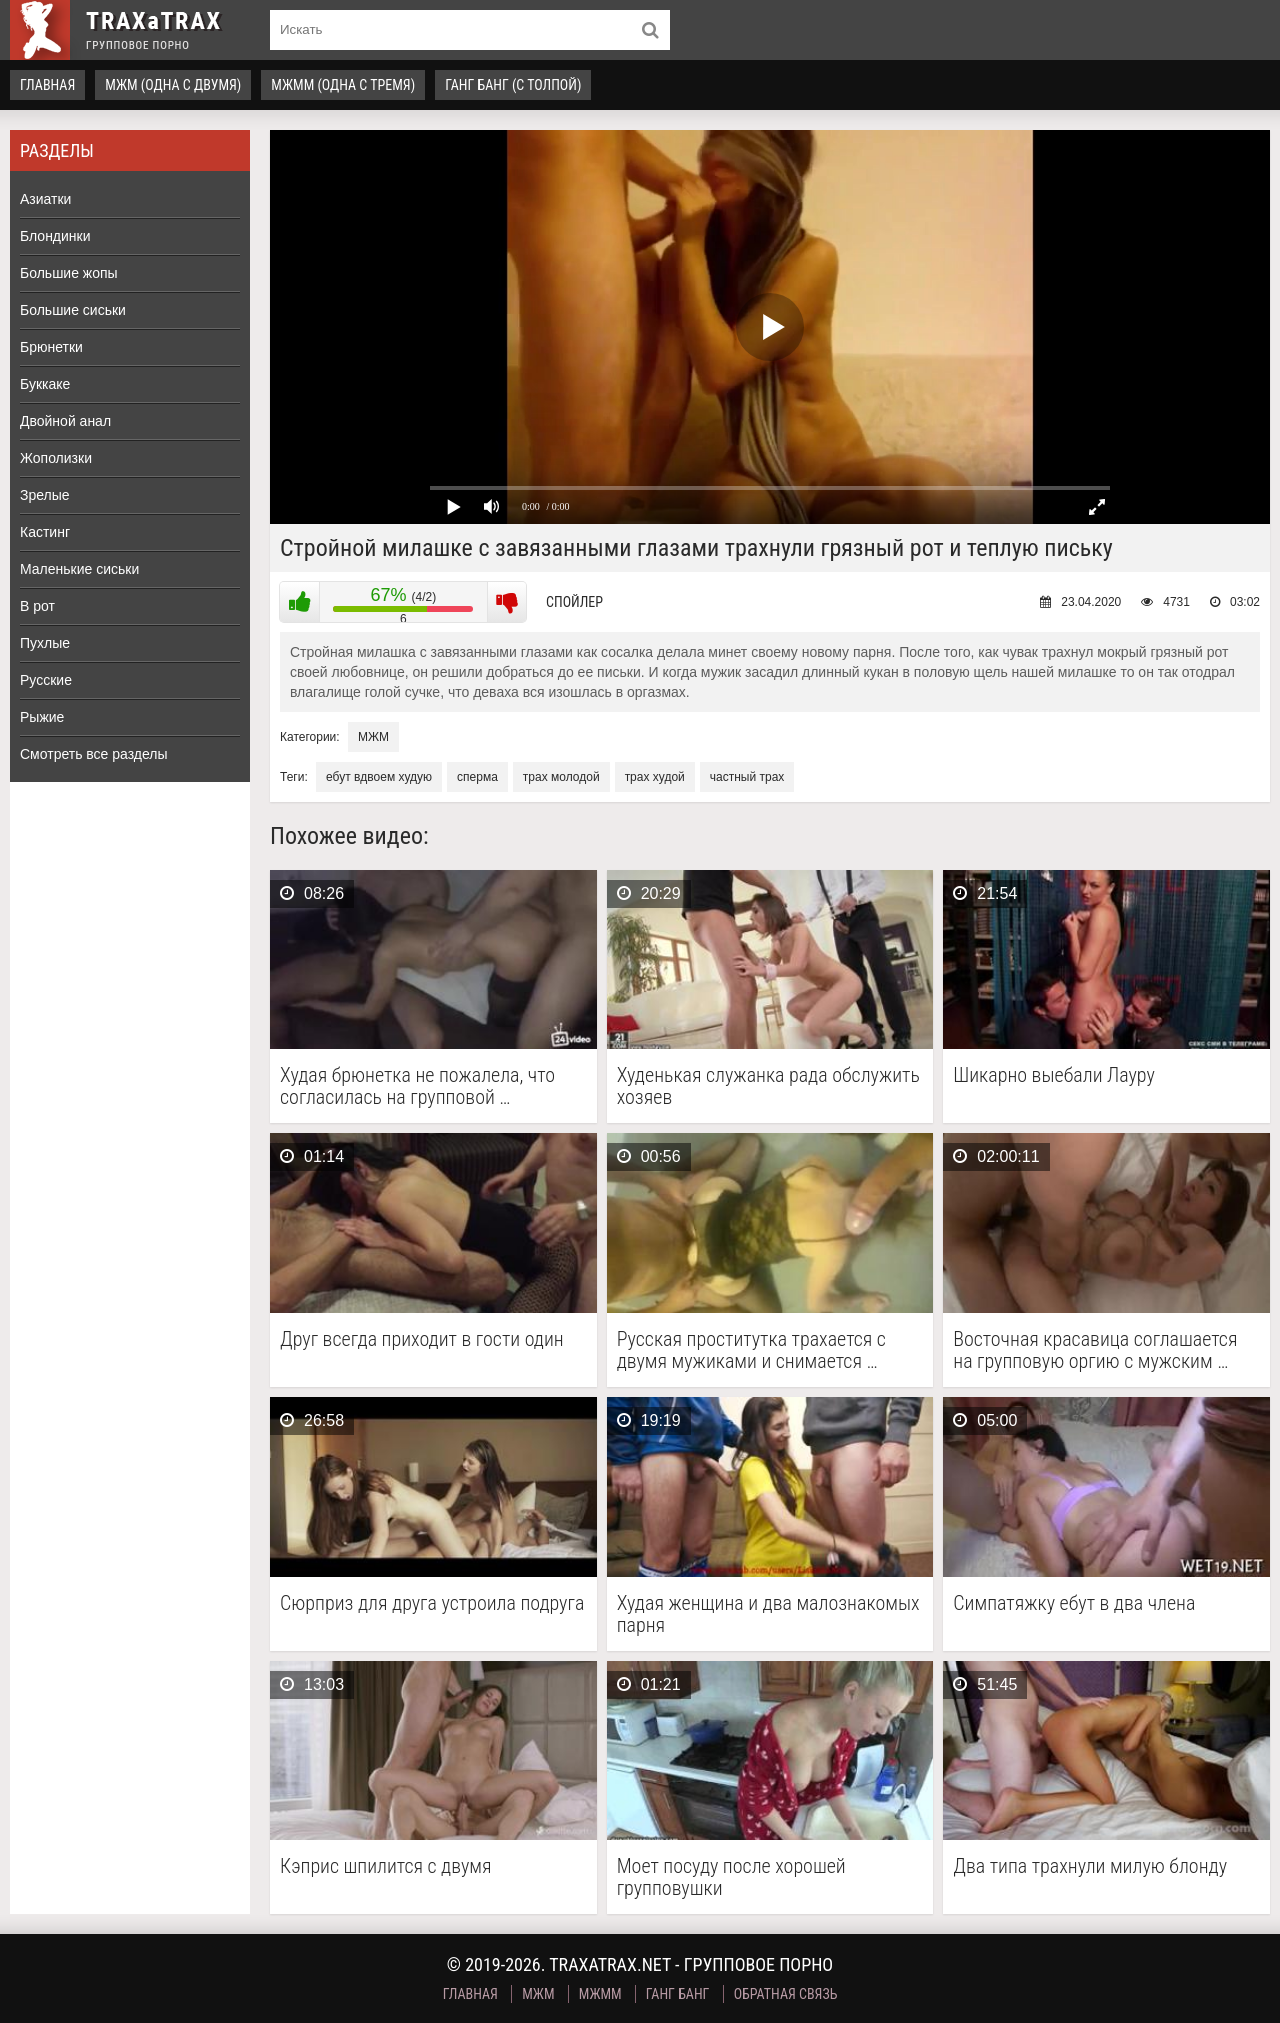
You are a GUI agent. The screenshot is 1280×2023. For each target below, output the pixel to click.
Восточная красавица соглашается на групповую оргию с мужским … (1095, 1350)
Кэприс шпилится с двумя (386, 1866)
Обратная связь (786, 1994)
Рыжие (42, 717)
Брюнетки (51, 347)
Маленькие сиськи (79, 569)
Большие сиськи (73, 310)
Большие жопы (69, 273)
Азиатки (45, 199)
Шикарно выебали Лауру (1054, 1075)
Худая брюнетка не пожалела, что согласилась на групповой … (417, 1086)
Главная (47, 85)
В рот (37, 606)
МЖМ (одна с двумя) (173, 85)
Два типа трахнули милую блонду (1090, 1866)
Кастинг (45, 532)
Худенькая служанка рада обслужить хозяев (768, 1086)
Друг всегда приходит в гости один (422, 1339)
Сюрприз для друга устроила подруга (432, 1603)
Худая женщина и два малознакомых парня (768, 1614)
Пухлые (45, 643)
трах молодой (561, 777)
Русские (46, 680)
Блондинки (55, 236)
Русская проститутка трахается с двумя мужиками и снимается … (751, 1350)
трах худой (655, 777)
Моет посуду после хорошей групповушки (731, 1877)
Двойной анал (65, 421)
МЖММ (600, 1994)
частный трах (747, 777)
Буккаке (45, 384)
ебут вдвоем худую (379, 777)
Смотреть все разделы (94, 754)
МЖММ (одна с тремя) (343, 85)
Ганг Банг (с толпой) (513, 85)
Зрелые (45, 495)
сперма (477, 777)
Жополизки (56, 458)
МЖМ (373, 737)
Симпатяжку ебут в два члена (1074, 1603)
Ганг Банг (678, 1994)
